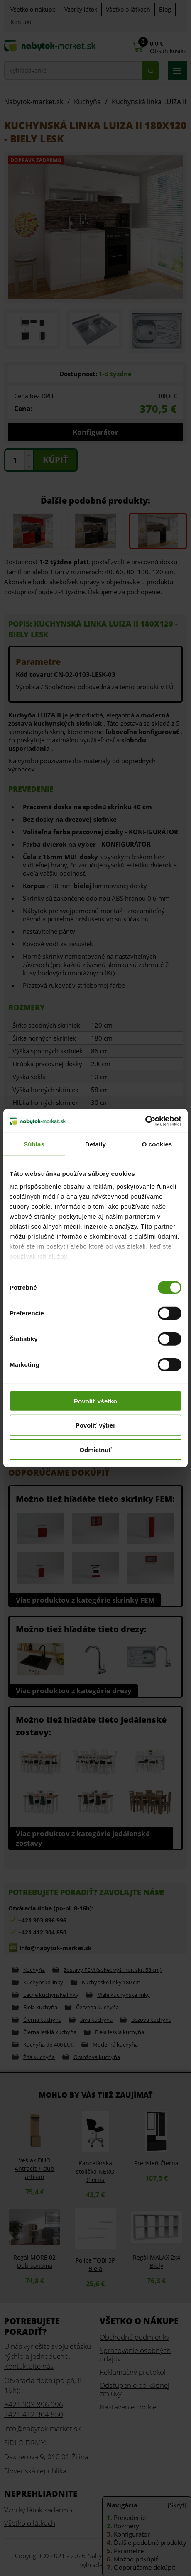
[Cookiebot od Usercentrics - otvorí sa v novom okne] (145, 1121)
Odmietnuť (95, 1449)
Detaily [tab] (95, 1143)
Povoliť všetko (95, 1400)
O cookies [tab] (157, 1143)
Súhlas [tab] (34, 1143)
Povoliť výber (95, 1425)
